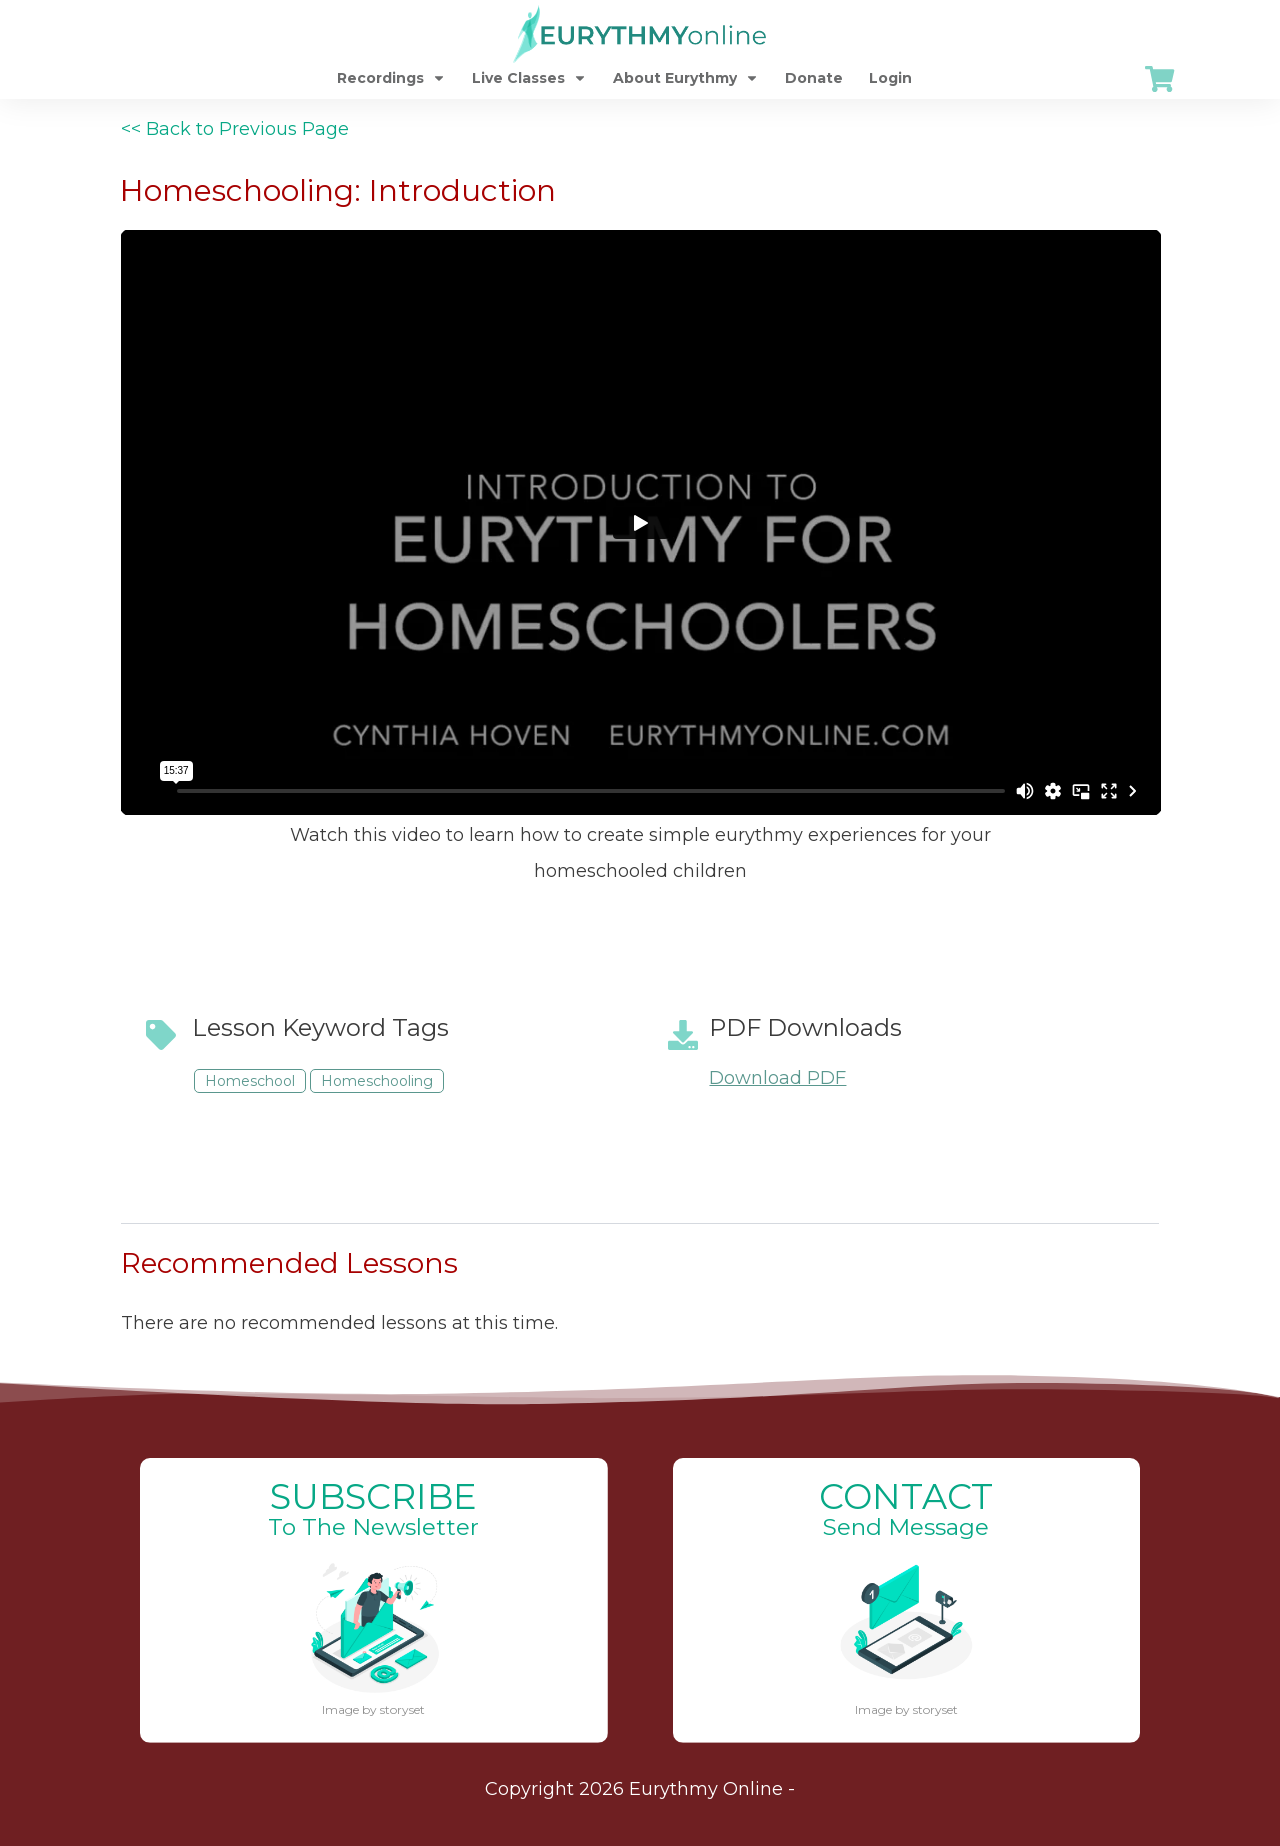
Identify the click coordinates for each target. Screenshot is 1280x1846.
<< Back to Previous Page (235, 129)
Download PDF (777, 1078)
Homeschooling (377, 1081)
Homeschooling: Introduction (338, 190)
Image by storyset (373, 1709)
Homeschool (250, 1081)
